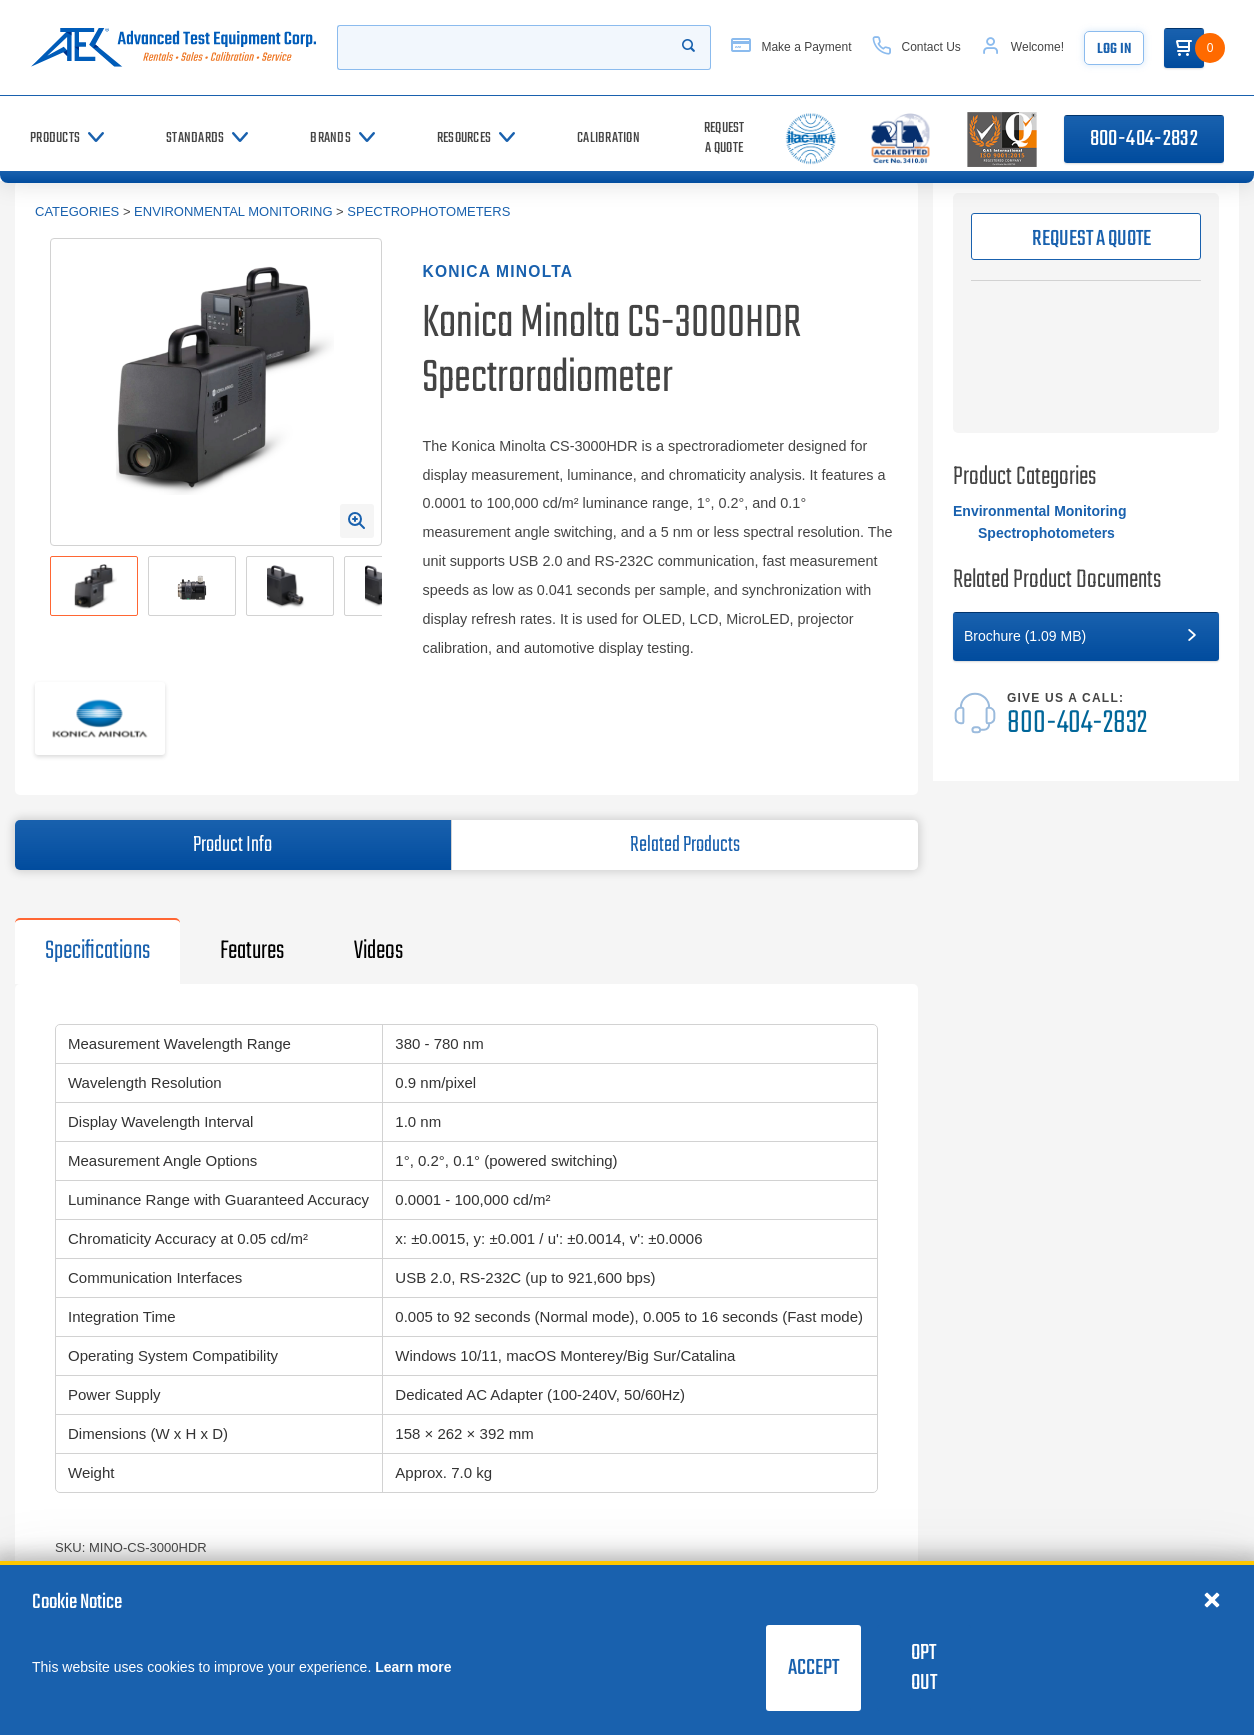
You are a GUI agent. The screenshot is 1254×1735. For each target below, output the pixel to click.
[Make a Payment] (791, 47)
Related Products (685, 845)
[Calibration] (608, 138)
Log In (1114, 49)
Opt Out (924, 1668)
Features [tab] (252, 951)
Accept (813, 1668)
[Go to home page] (173, 47)
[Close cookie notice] (1212, 1599)
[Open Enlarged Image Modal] (357, 521)
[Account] (1022, 47)
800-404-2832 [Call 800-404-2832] (1144, 139)
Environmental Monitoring (233, 211)
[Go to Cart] (1184, 48)
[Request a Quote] (724, 138)
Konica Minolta (497, 271)
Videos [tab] (378, 951)
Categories (77, 211)
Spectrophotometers (428, 211)
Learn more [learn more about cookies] (413, 1667)
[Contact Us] (916, 47)
